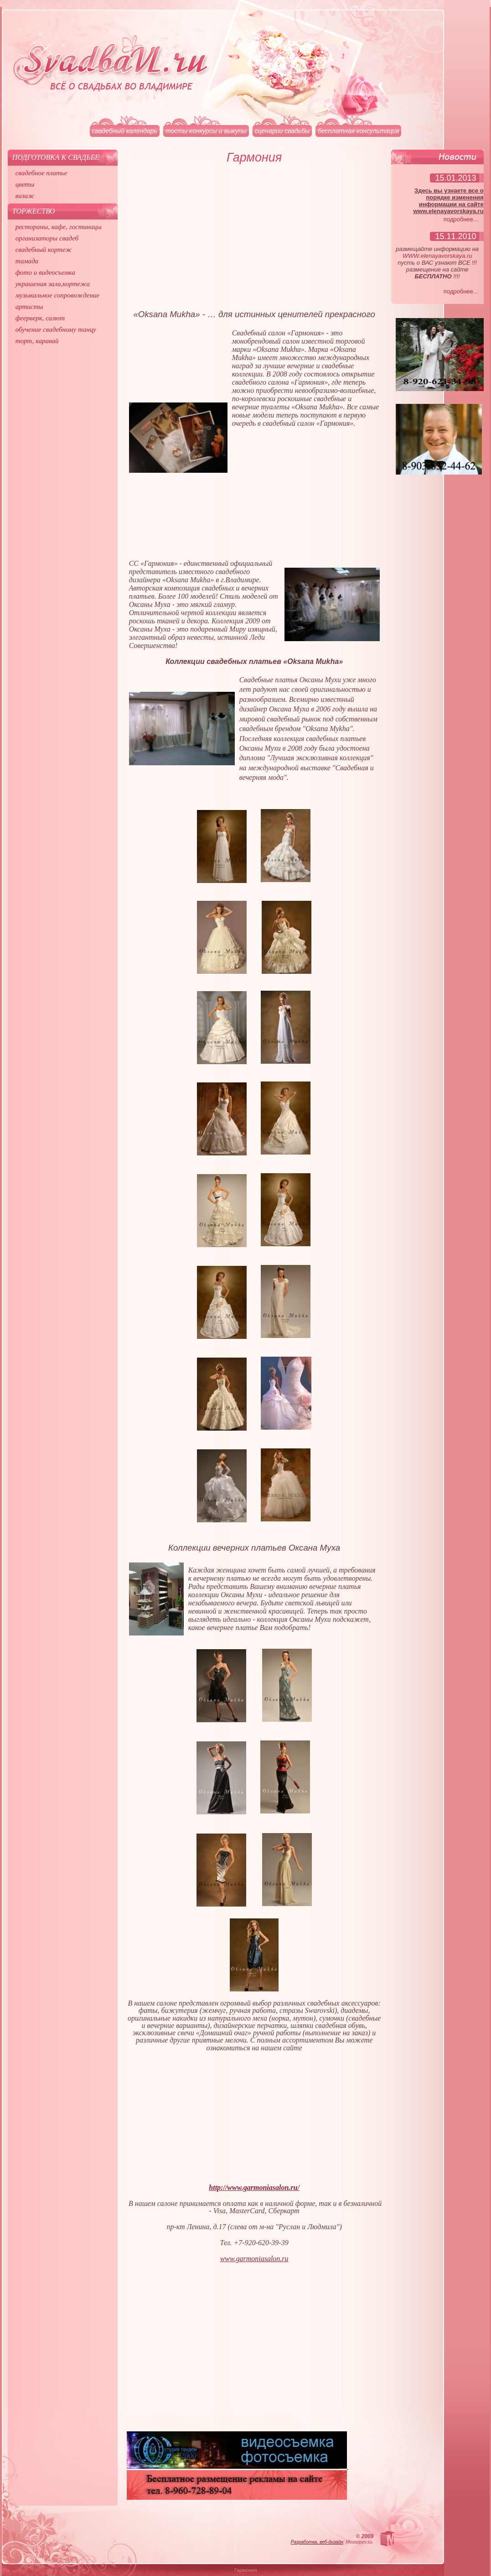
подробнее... (461, 219)
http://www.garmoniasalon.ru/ (254, 2187)
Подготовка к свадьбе (55, 157)
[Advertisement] (254, 241)
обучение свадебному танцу (56, 329)
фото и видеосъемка (45, 272)
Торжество (33, 211)
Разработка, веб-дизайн (317, 2542)
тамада (27, 261)
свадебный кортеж (44, 249)
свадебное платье (41, 173)
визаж (25, 195)
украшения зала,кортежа (53, 283)
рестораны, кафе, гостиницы (59, 226)
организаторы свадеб (47, 238)
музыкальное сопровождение (58, 295)
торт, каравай (37, 341)
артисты (29, 306)
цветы (25, 184)
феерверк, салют (40, 318)
